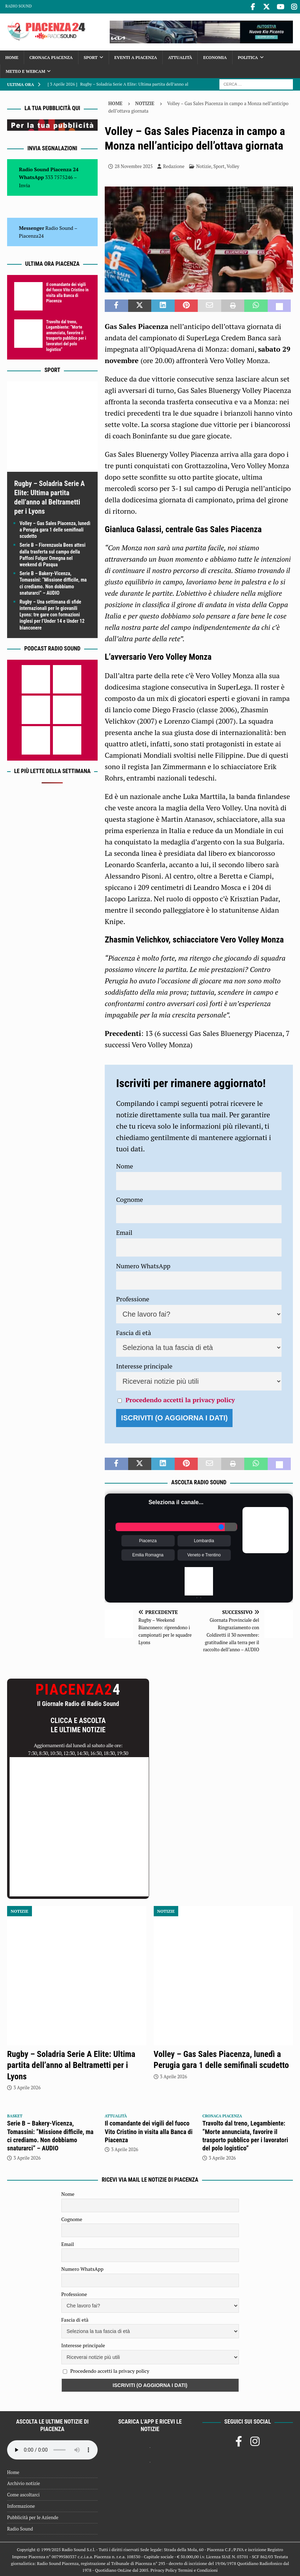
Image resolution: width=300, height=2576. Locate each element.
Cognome (129, 1198)
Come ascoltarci (23, 2493)
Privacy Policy (164, 2569)
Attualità (180, 56)
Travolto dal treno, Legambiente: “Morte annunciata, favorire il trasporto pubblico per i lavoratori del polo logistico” (66, 334)
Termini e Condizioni (198, 2569)
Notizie (203, 165)
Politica (248, 56)
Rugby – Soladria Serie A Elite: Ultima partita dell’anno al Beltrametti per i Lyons (71, 2064)
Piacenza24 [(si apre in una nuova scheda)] (31, 234)
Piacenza (148, 1539)
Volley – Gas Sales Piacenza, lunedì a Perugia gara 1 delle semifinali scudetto (55, 528)
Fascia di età (133, 1331)
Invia (24, 184)
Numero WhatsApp (143, 1264)
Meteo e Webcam (25, 70)
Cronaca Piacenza (51, 56)
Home (11, 56)
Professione (132, 1298)
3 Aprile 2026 (26, 2086)
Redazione (173, 165)
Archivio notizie (23, 2482)
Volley (233, 165)
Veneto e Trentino (203, 1553)
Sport (91, 56)
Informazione (21, 2505)
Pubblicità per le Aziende (32, 2516)
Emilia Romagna (148, 1553)
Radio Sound (18, 6)
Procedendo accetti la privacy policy (180, 1398)
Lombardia (204, 1539)
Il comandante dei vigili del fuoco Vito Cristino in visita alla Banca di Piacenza (67, 291)
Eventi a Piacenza (135, 56)
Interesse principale (144, 1365)
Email (124, 1231)
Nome (124, 1165)
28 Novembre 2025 (134, 165)
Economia (215, 56)
